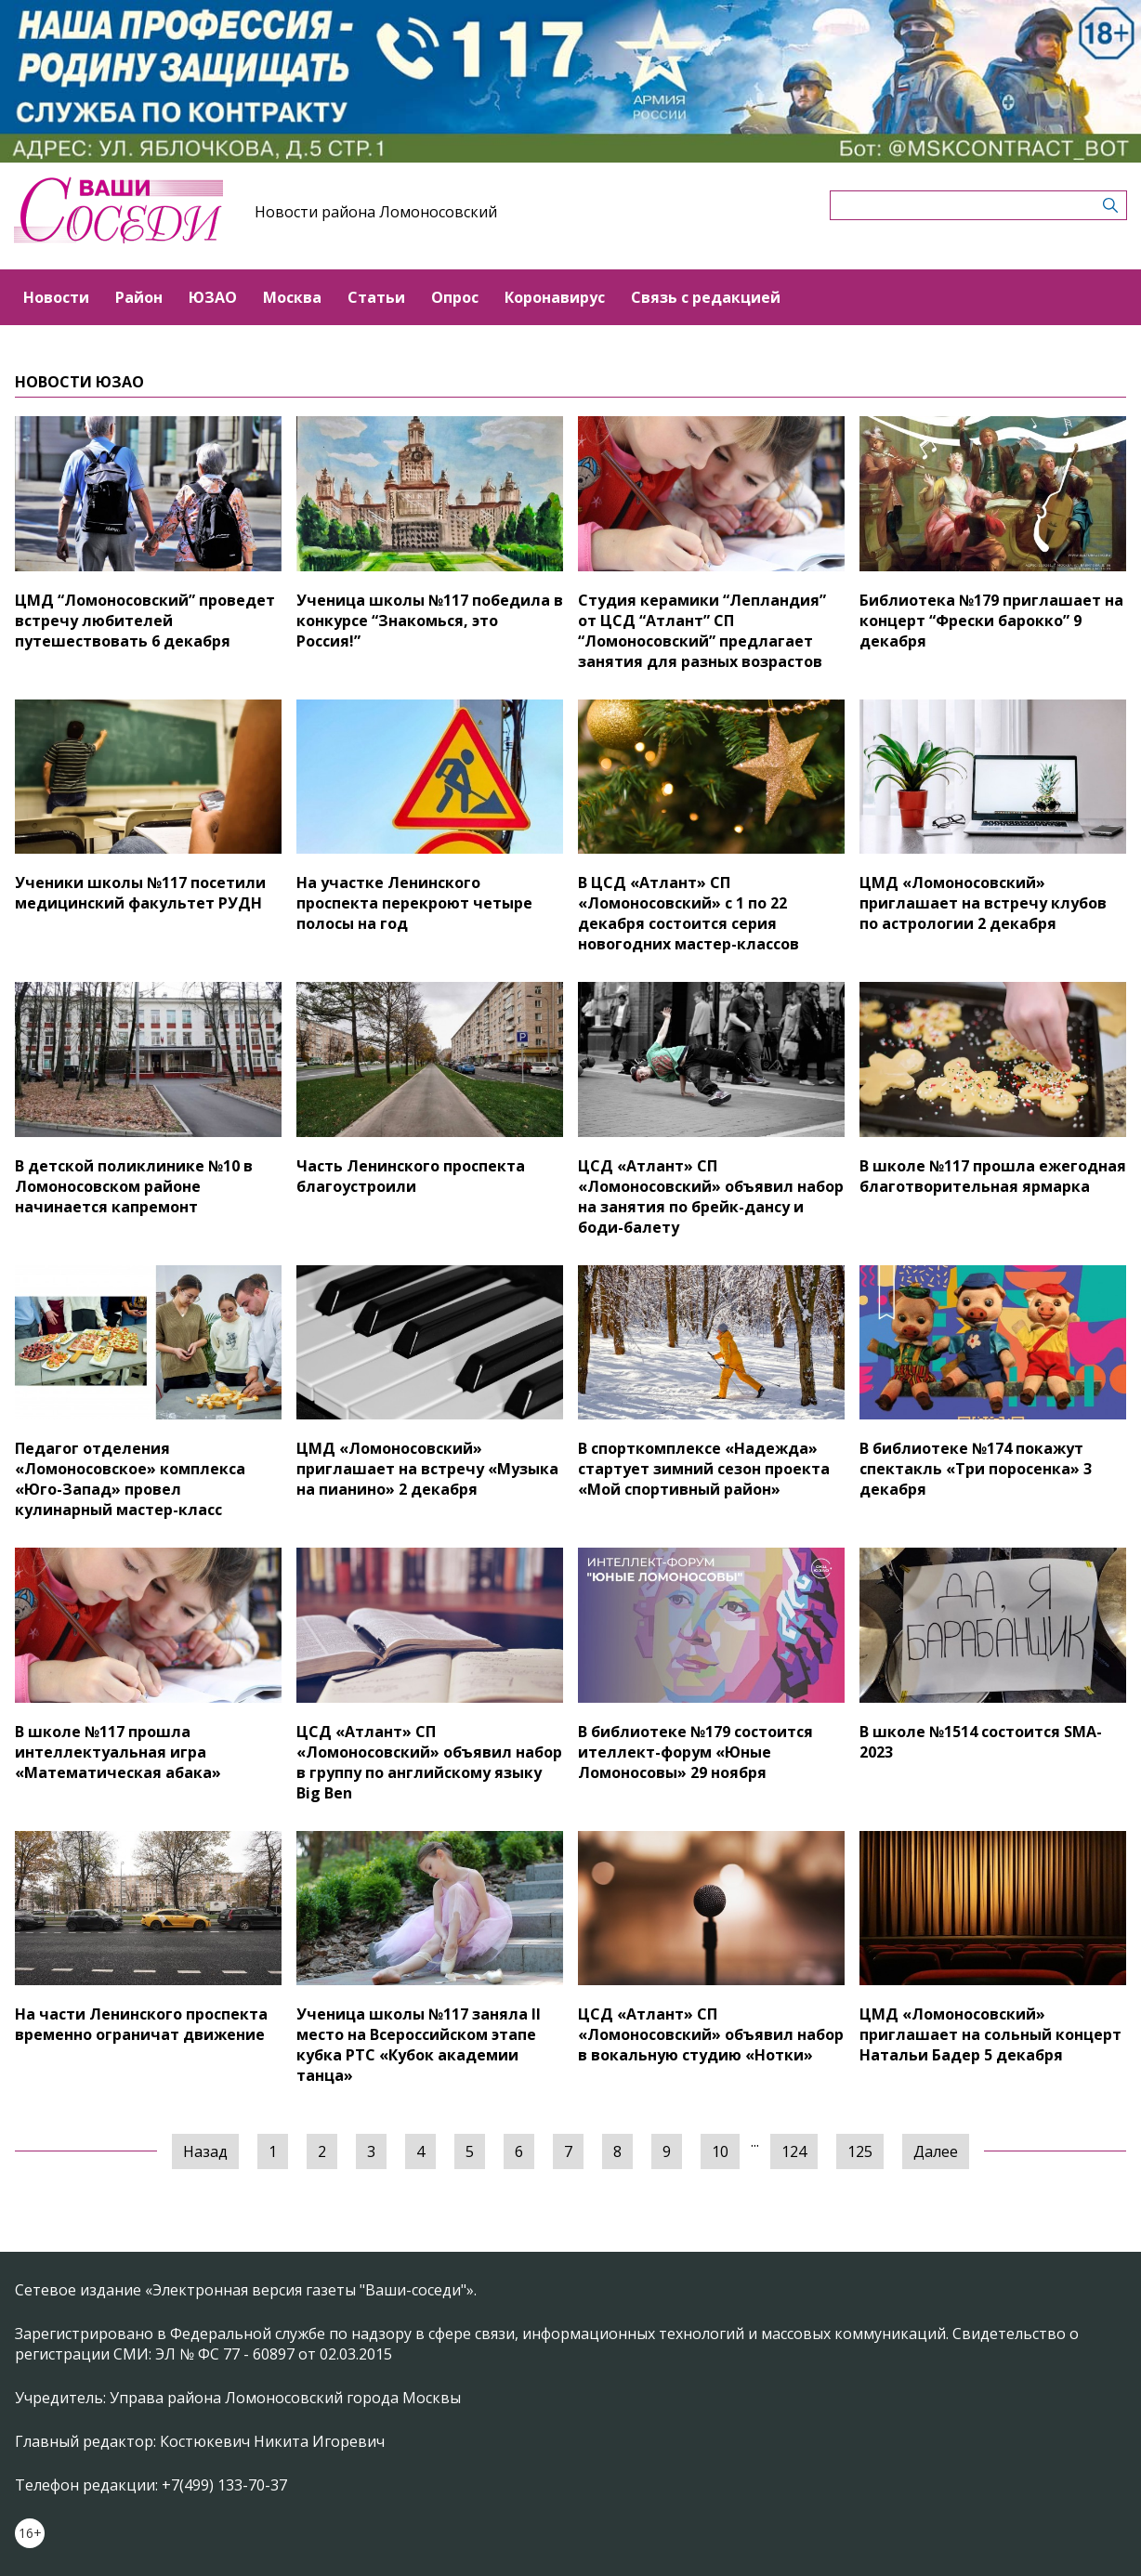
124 (794, 2151)
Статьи (376, 297)
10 (720, 2151)
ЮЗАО (213, 297)
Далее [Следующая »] (935, 2151)
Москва (292, 297)
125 (859, 2151)
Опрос (455, 297)
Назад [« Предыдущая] (205, 2151)
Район (139, 297)
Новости (56, 297)
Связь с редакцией (705, 297)
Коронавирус (555, 297)
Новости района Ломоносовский (376, 211)
